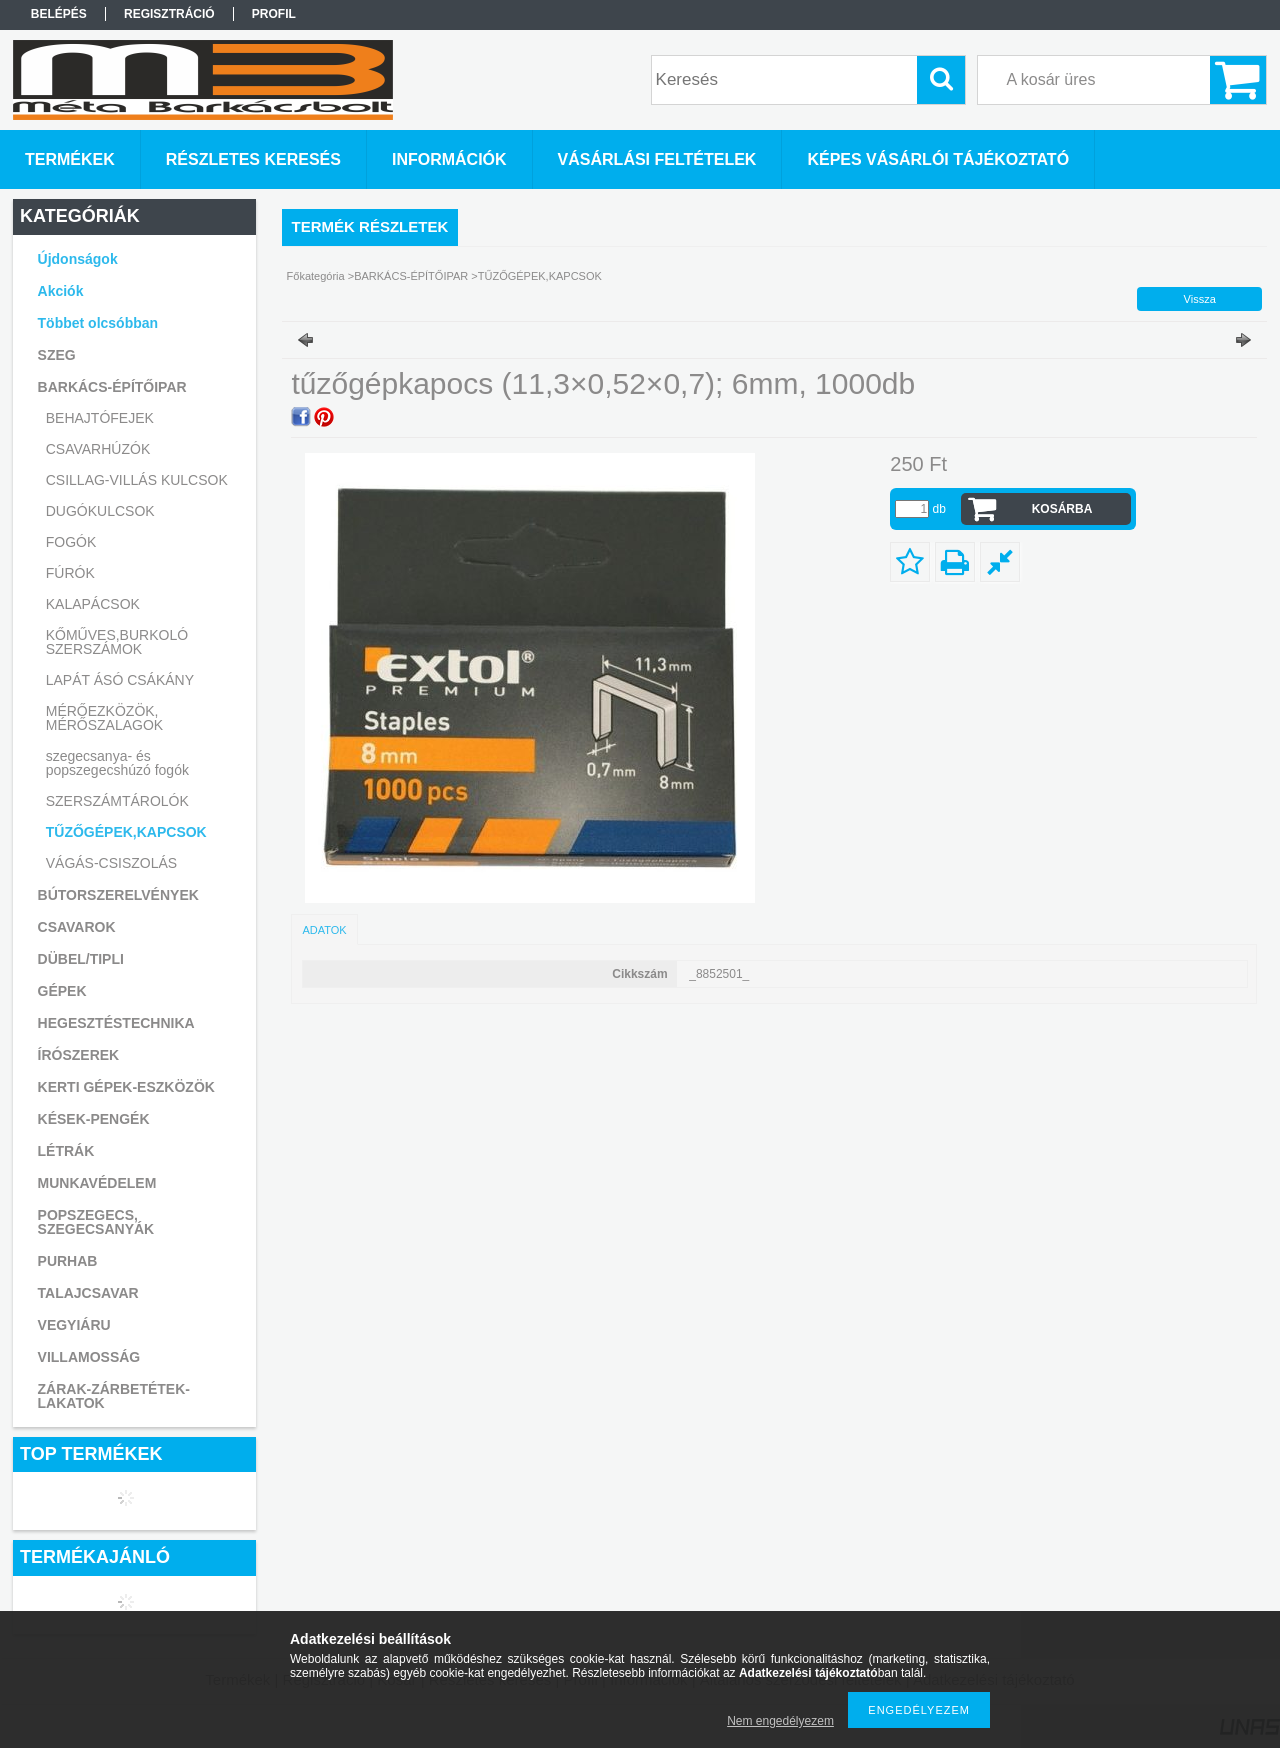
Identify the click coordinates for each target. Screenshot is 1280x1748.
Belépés (59, 14)
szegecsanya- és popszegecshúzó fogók (117, 763)
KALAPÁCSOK (93, 604)
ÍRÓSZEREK (79, 1055)
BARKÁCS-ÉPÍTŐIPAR (411, 276)
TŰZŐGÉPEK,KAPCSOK (126, 832)
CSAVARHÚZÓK (98, 449)
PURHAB (68, 1261)
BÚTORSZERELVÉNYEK (118, 895)
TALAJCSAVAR (88, 1293)
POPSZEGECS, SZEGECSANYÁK (96, 1222)
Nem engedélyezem (780, 1721)
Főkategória (316, 276)
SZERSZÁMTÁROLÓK (117, 801)
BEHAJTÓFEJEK (100, 418)
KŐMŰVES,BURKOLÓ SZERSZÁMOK (117, 642)
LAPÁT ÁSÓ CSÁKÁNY (120, 680)
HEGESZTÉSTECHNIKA (116, 1023)
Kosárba (1062, 509)
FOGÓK (71, 542)
